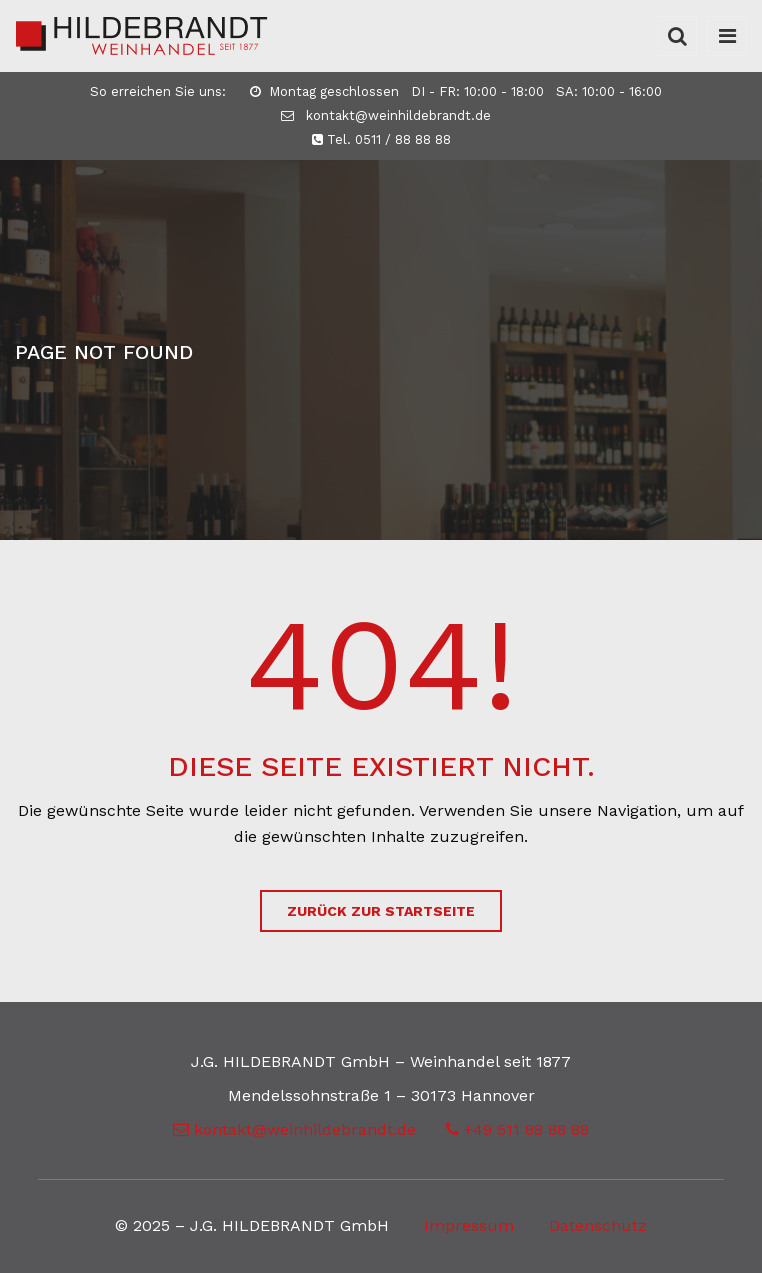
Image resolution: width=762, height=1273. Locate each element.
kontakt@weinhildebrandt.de (386, 115)
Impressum (469, 1225)
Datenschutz (598, 1225)
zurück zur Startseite (381, 911)
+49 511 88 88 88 (517, 1129)
